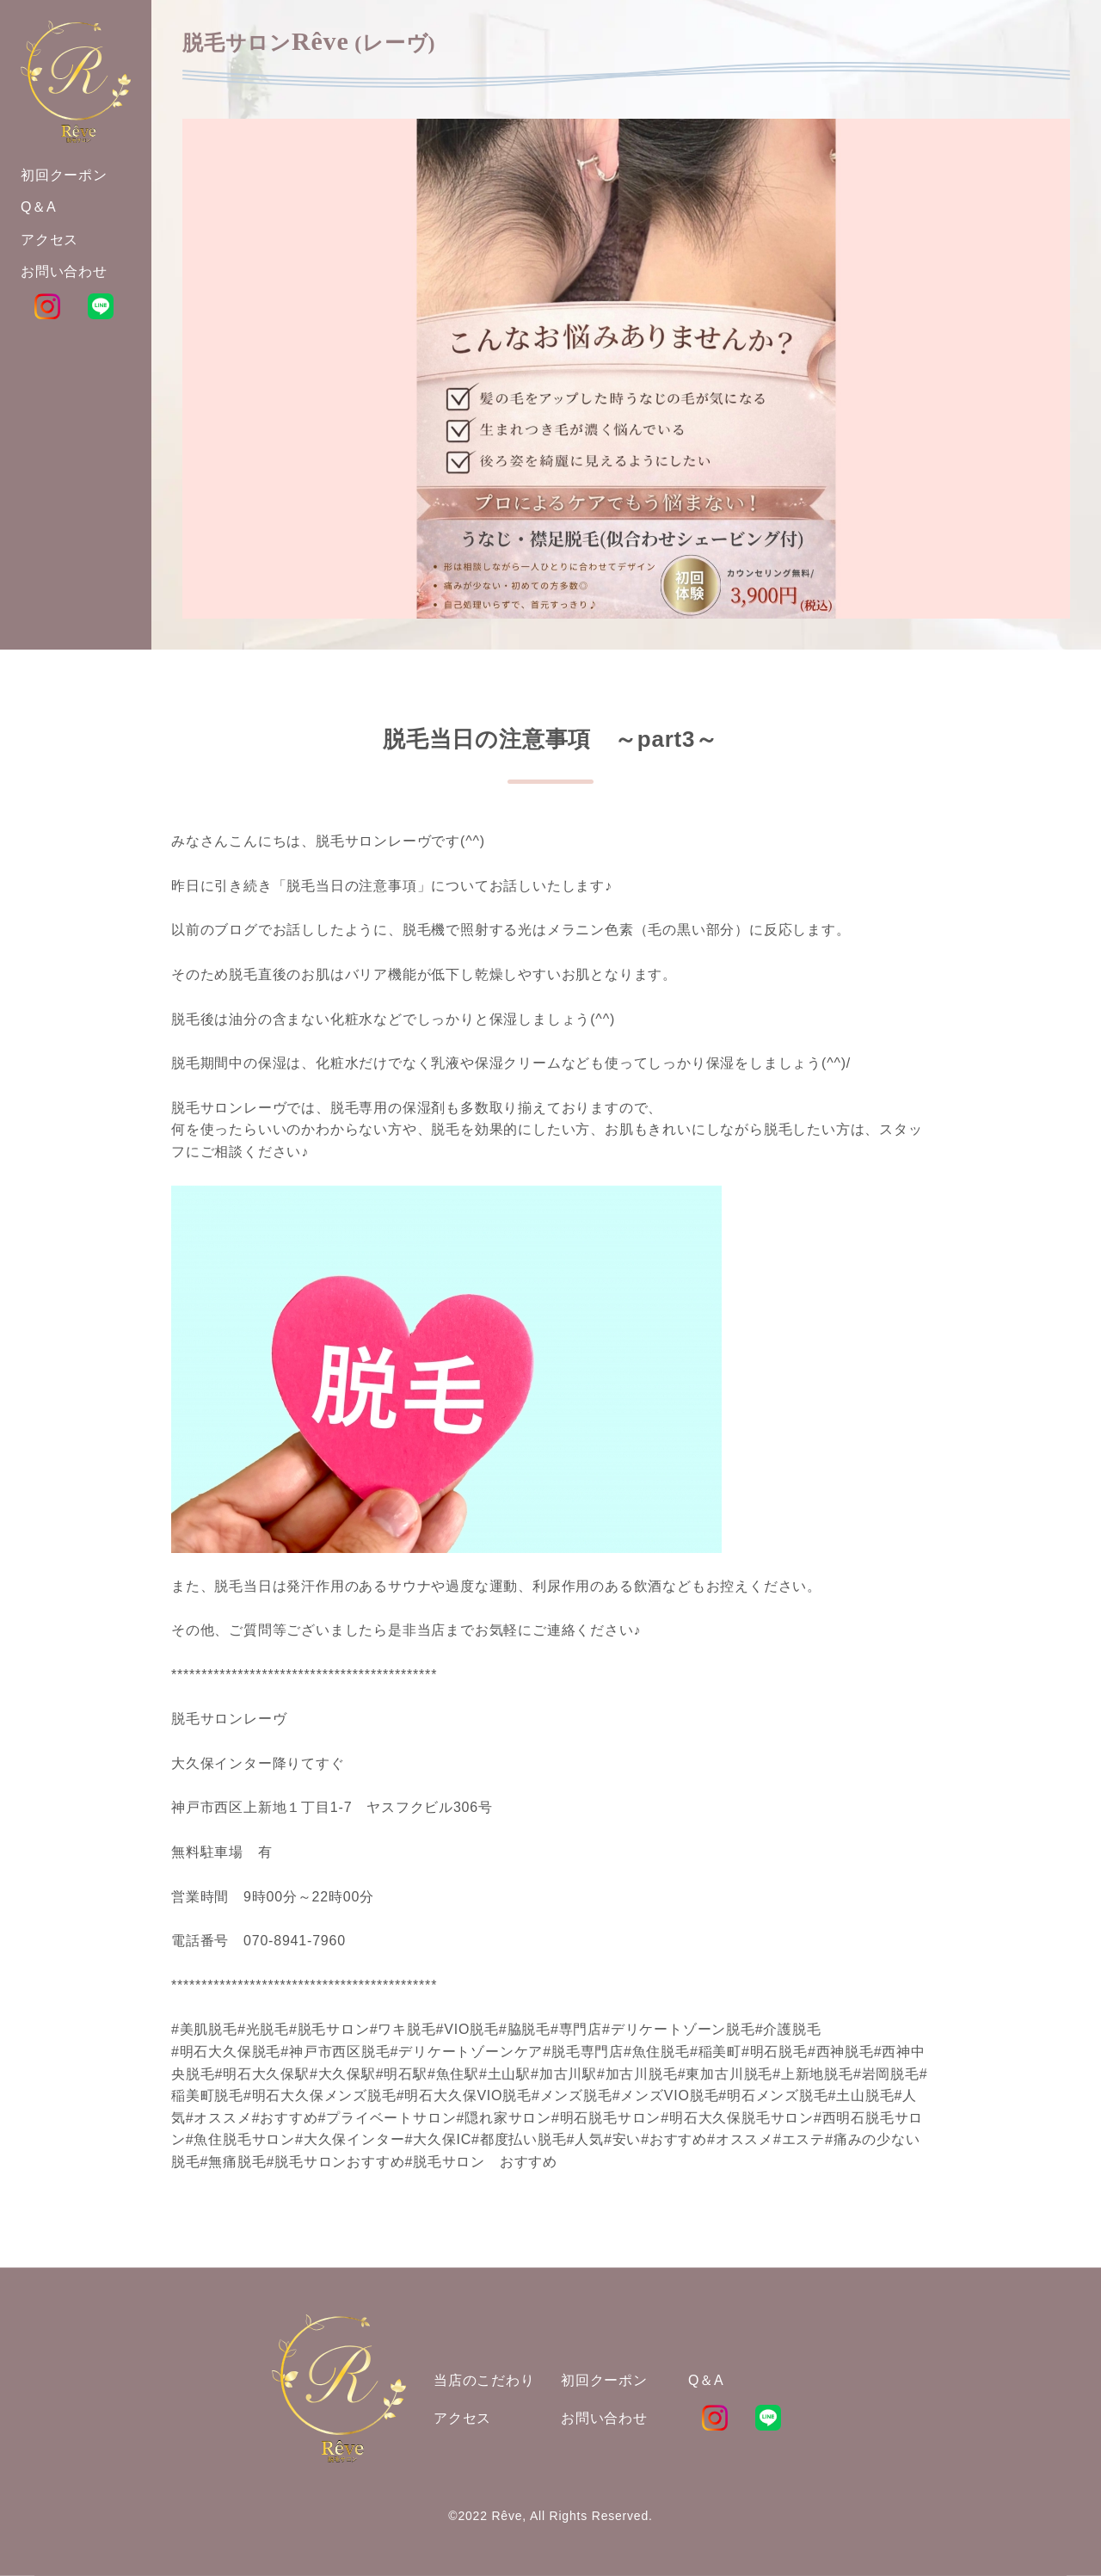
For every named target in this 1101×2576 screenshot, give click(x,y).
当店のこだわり (484, 2380)
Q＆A (706, 2380)
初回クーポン (604, 2380)
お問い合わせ (604, 2418)
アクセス (462, 2418)
